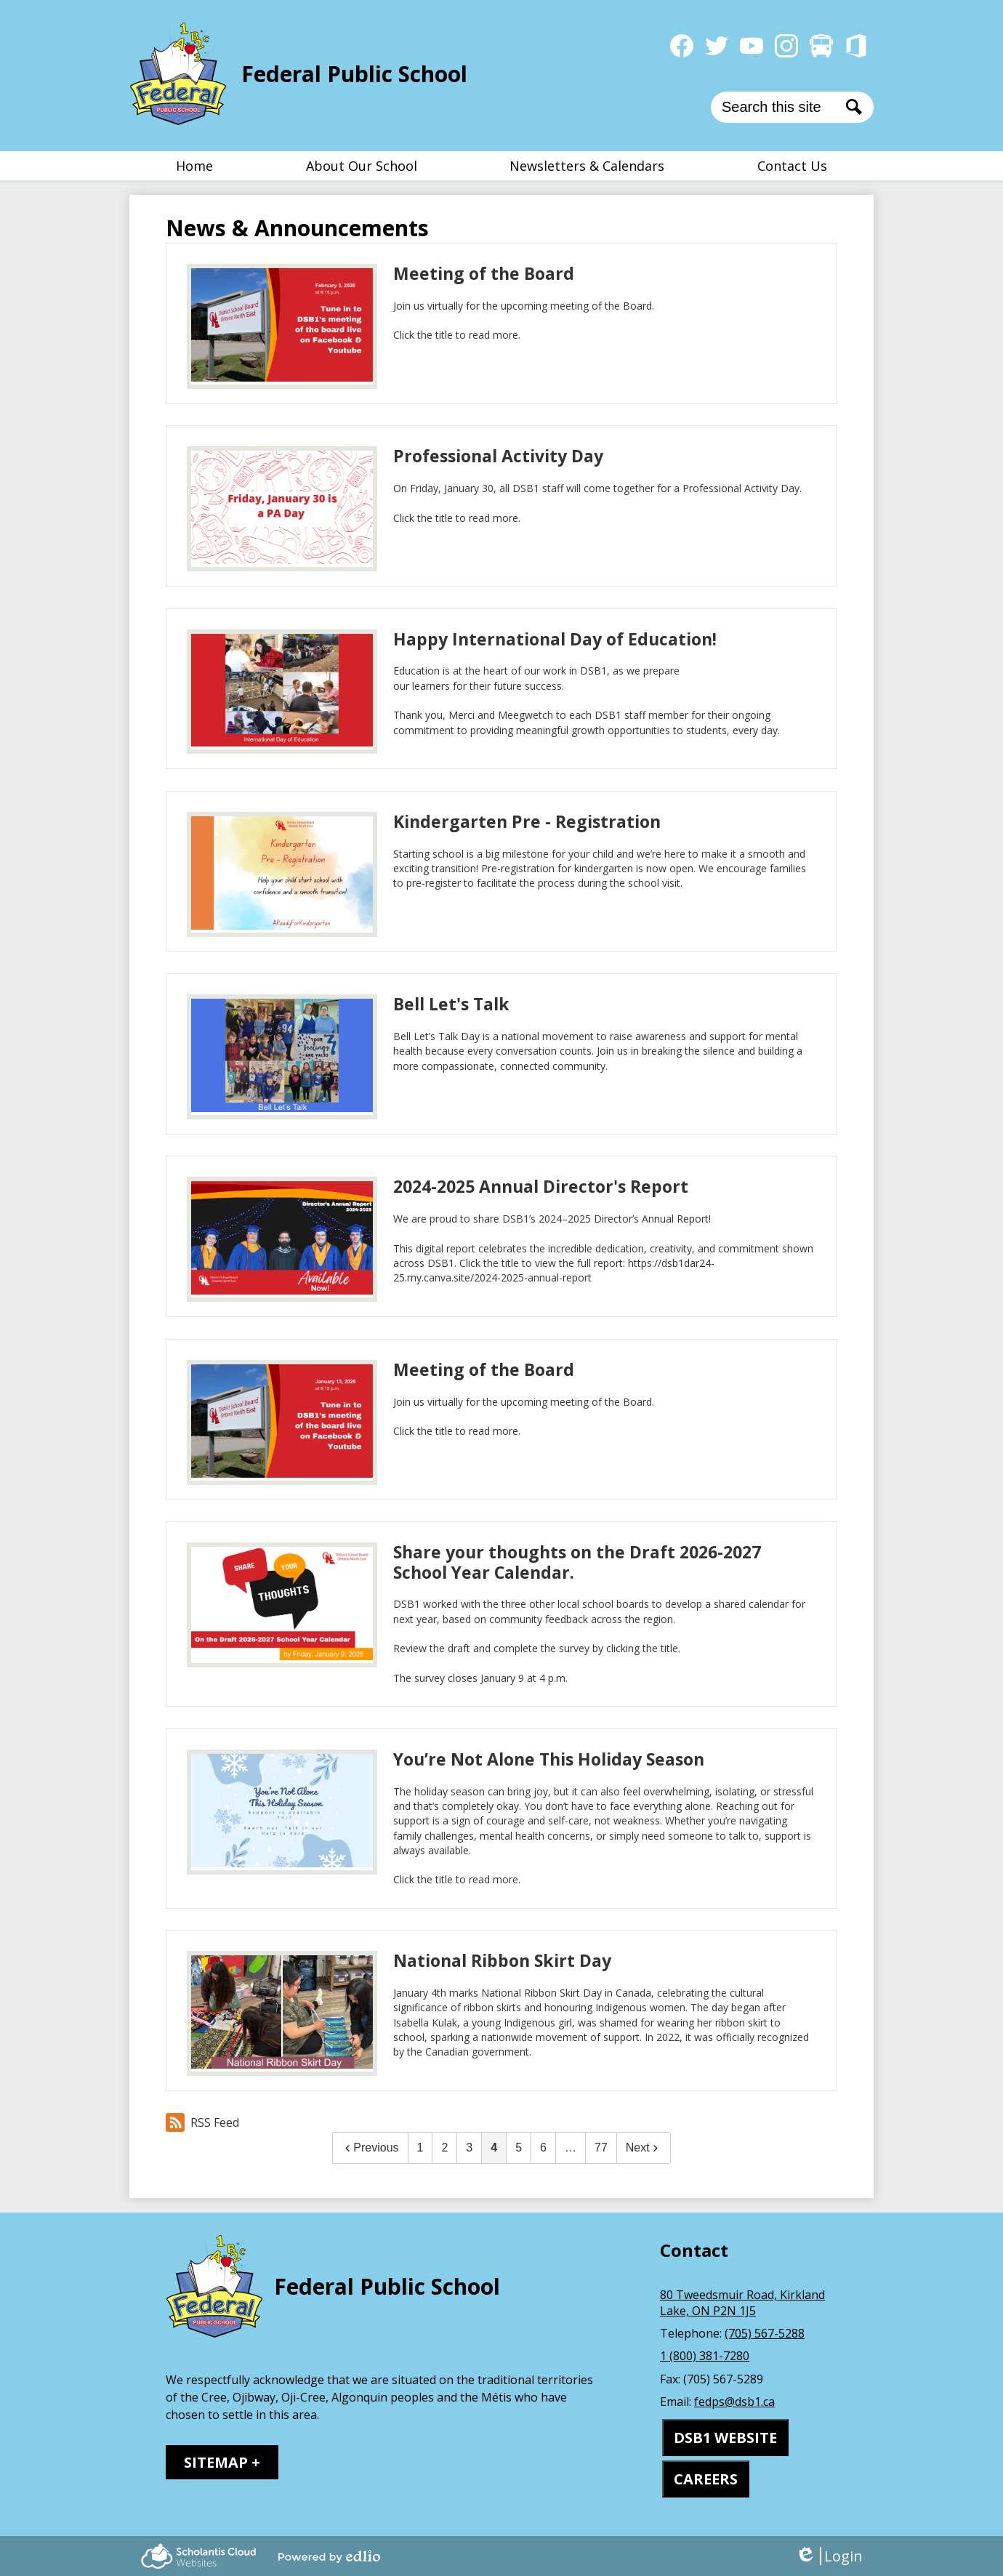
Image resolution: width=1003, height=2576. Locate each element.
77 (601, 2147)
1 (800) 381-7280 (704, 2356)
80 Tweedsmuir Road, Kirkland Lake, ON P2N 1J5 (742, 2303)
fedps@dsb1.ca (734, 2402)
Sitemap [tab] (216, 2462)
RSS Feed (202, 2122)
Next (643, 2147)
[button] (361, 165)
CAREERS (706, 2479)
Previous (370, 2147)
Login (829, 2556)
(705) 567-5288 (765, 2333)
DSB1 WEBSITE (725, 2437)
